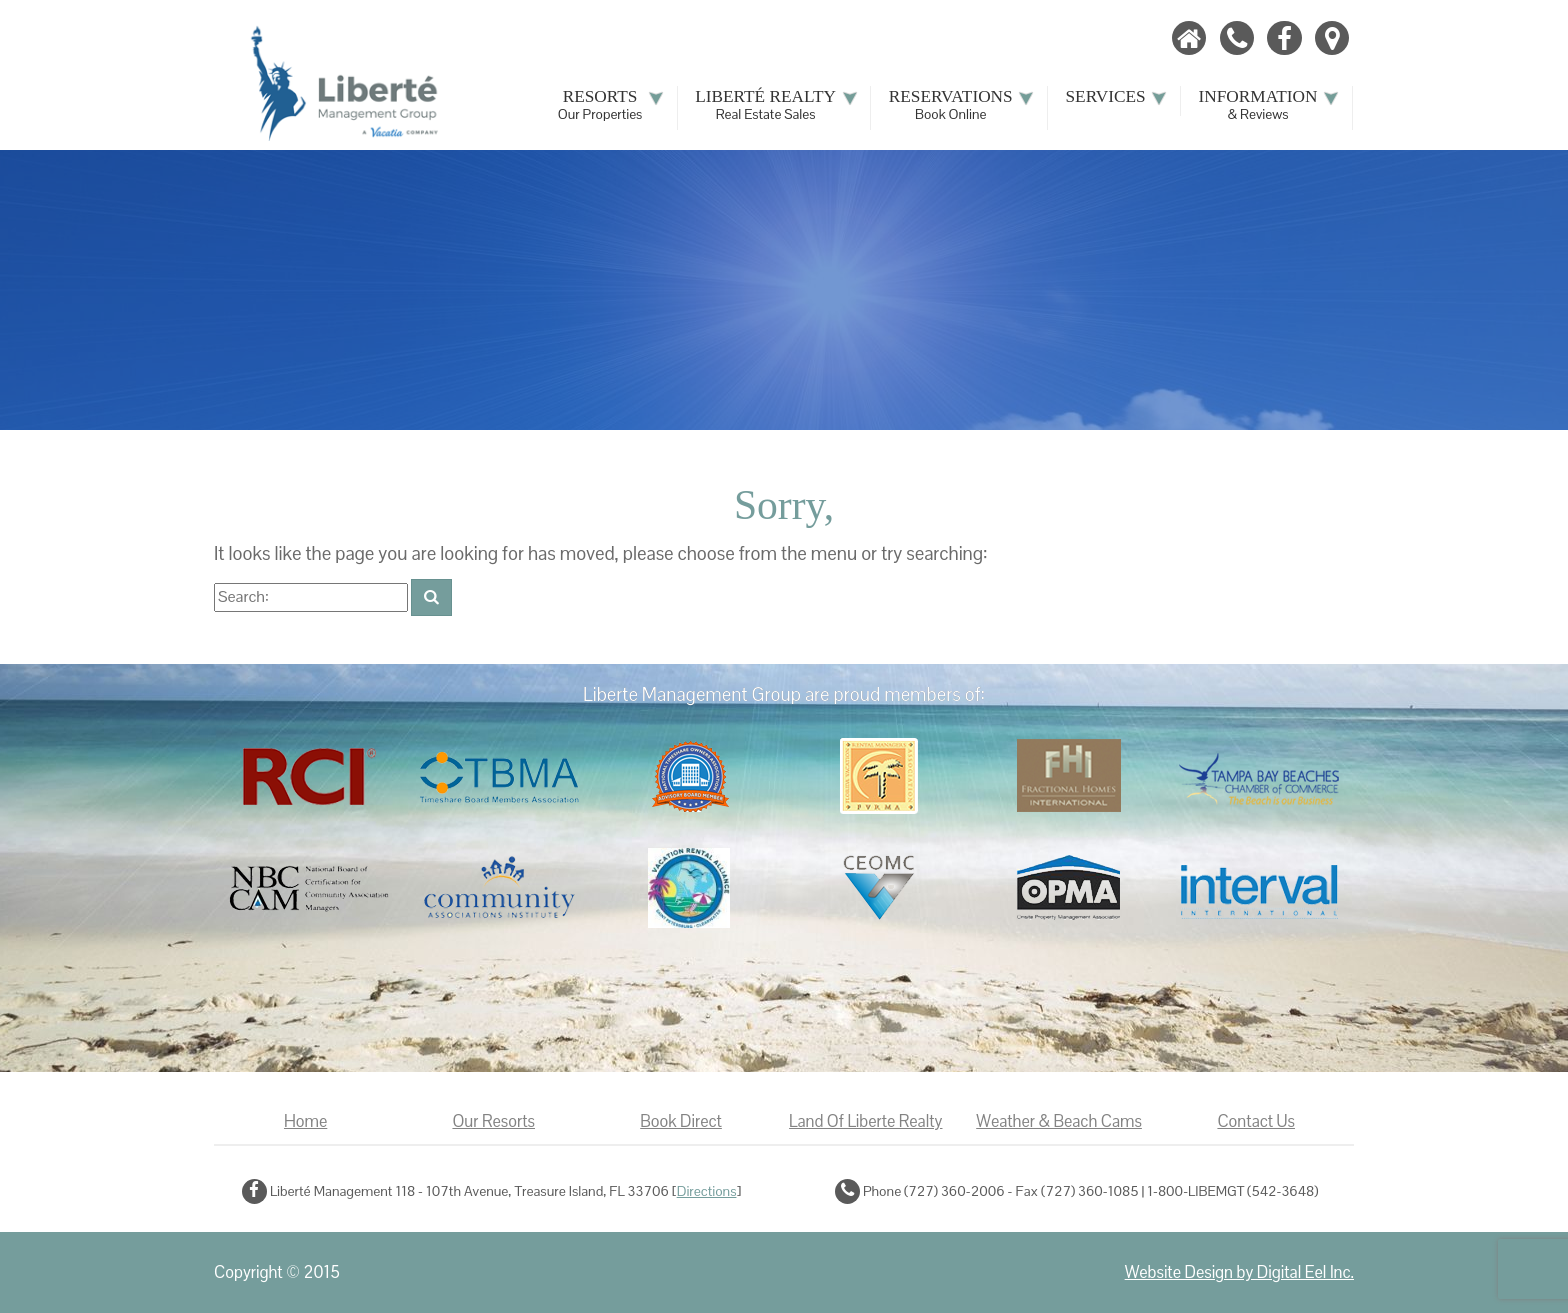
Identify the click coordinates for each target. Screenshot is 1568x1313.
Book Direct (681, 1121)
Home (305, 1121)
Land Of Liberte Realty (865, 1121)
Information (1269, 105)
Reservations (962, 105)
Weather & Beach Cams (1059, 1121)
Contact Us (1256, 1121)
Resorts (611, 105)
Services (1117, 97)
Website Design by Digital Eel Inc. (1239, 1272)
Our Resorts (493, 1121)
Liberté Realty (776, 105)
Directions (707, 1191)
